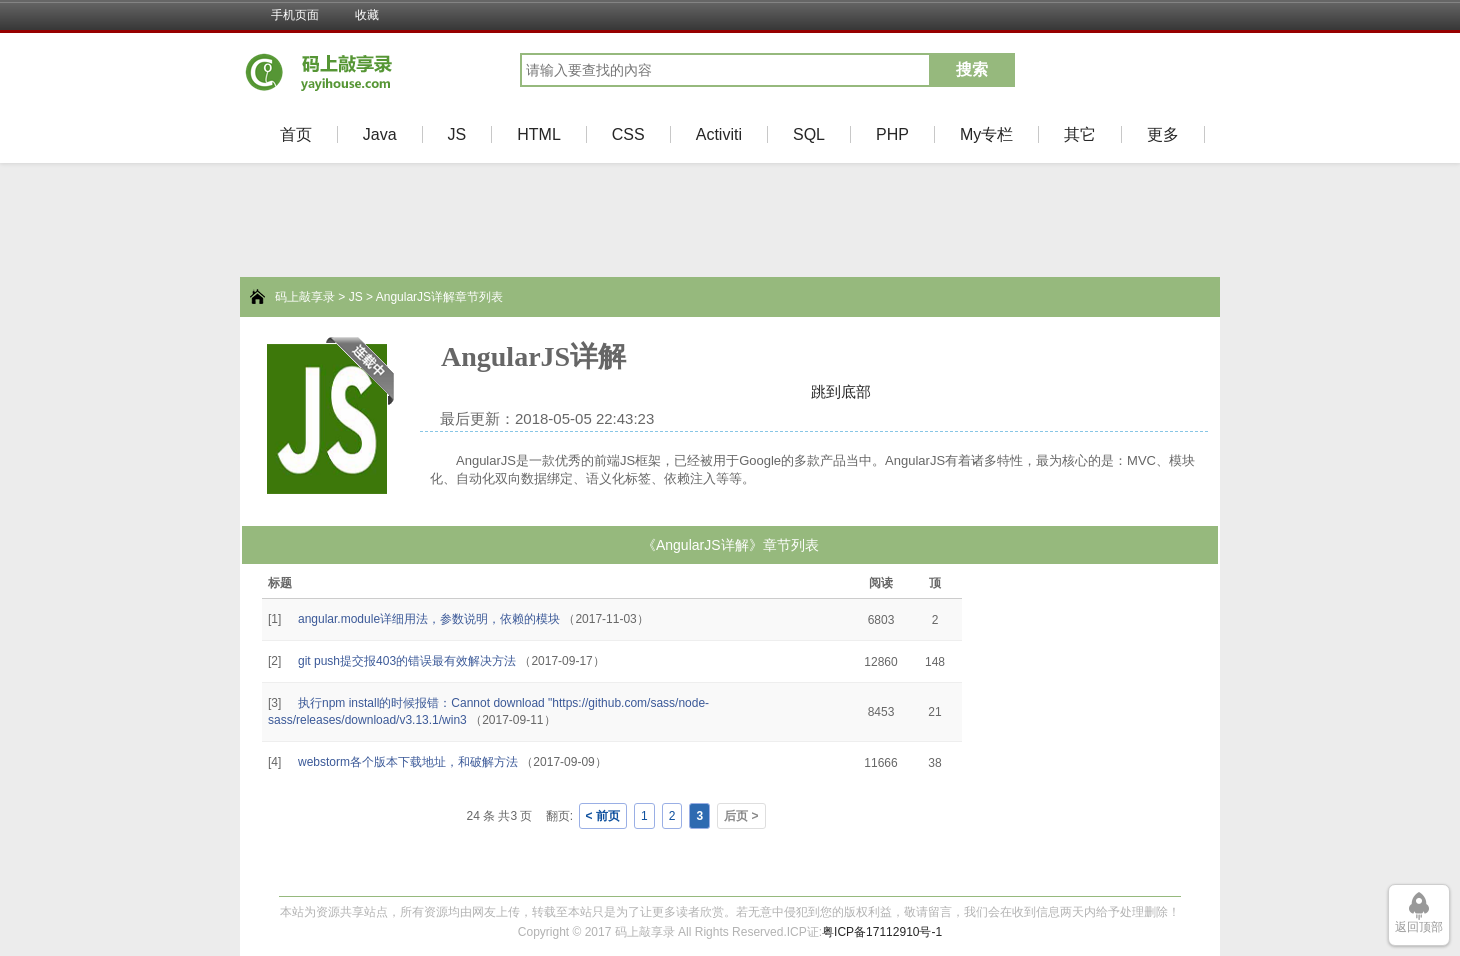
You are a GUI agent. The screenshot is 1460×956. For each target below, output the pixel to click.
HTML (539, 134)
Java (380, 134)
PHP (892, 134)
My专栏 (986, 134)
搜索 (972, 69)
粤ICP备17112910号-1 (882, 932)
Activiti (719, 134)
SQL (809, 134)
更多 (1163, 134)
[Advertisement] (70, 606)
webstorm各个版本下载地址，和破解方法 (408, 762)
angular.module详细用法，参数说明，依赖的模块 (429, 619)
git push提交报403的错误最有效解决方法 (407, 661)
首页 (296, 134)
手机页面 (295, 15)
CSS (628, 134)
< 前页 (603, 816)
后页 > (741, 816)
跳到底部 (841, 391)
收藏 (367, 15)
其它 (1080, 134)
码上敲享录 (305, 297)
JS (457, 134)
